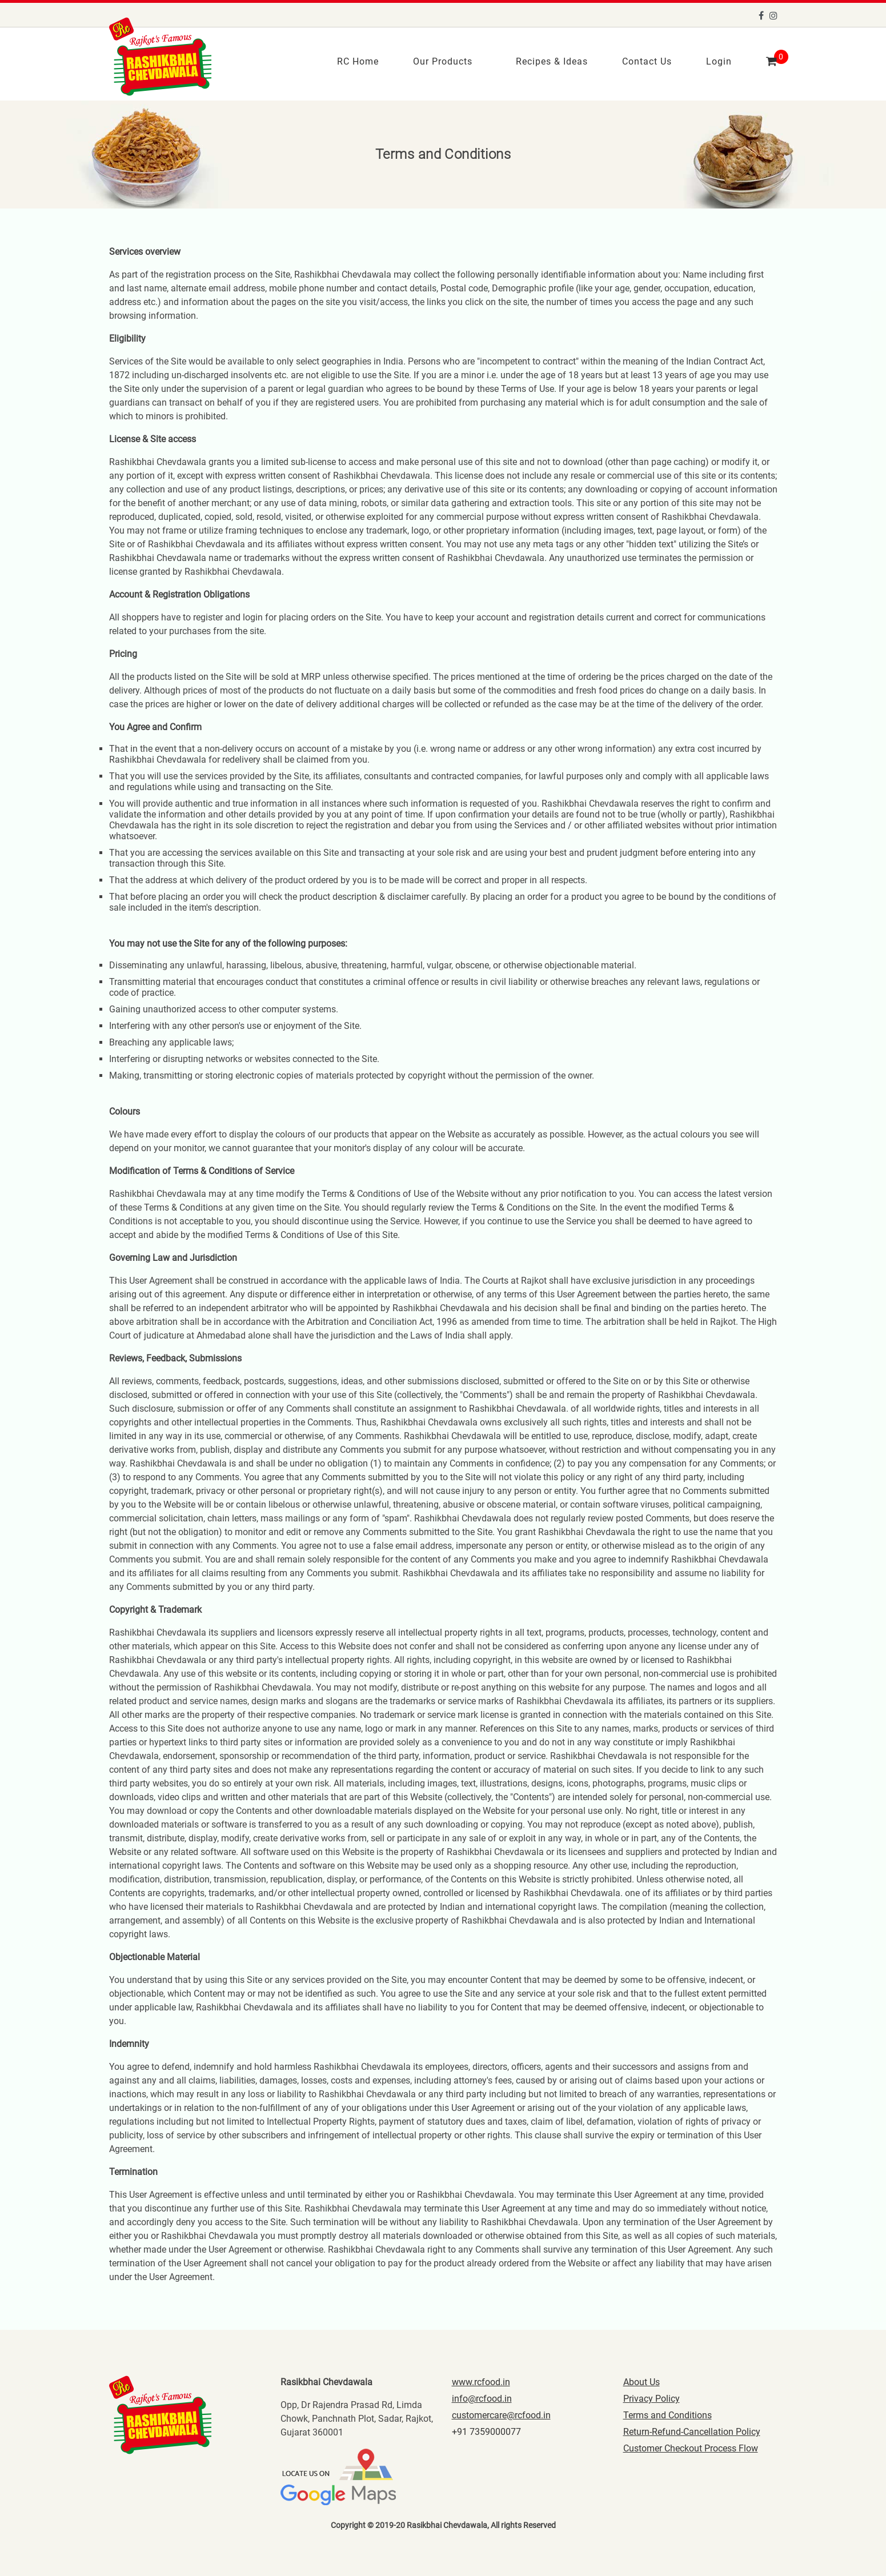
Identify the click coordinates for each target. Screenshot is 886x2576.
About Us (641, 2380)
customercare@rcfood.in (501, 2413)
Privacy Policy (651, 2396)
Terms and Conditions (667, 2413)
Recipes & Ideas (552, 60)
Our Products (442, 60)
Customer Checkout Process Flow (690, 2446)
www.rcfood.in (481, 2380)
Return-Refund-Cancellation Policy (691, 2430)
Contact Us (647, 60)
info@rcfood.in (482, 2396)
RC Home (358, 60)
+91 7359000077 (486, 2430)
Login (719, 60)
